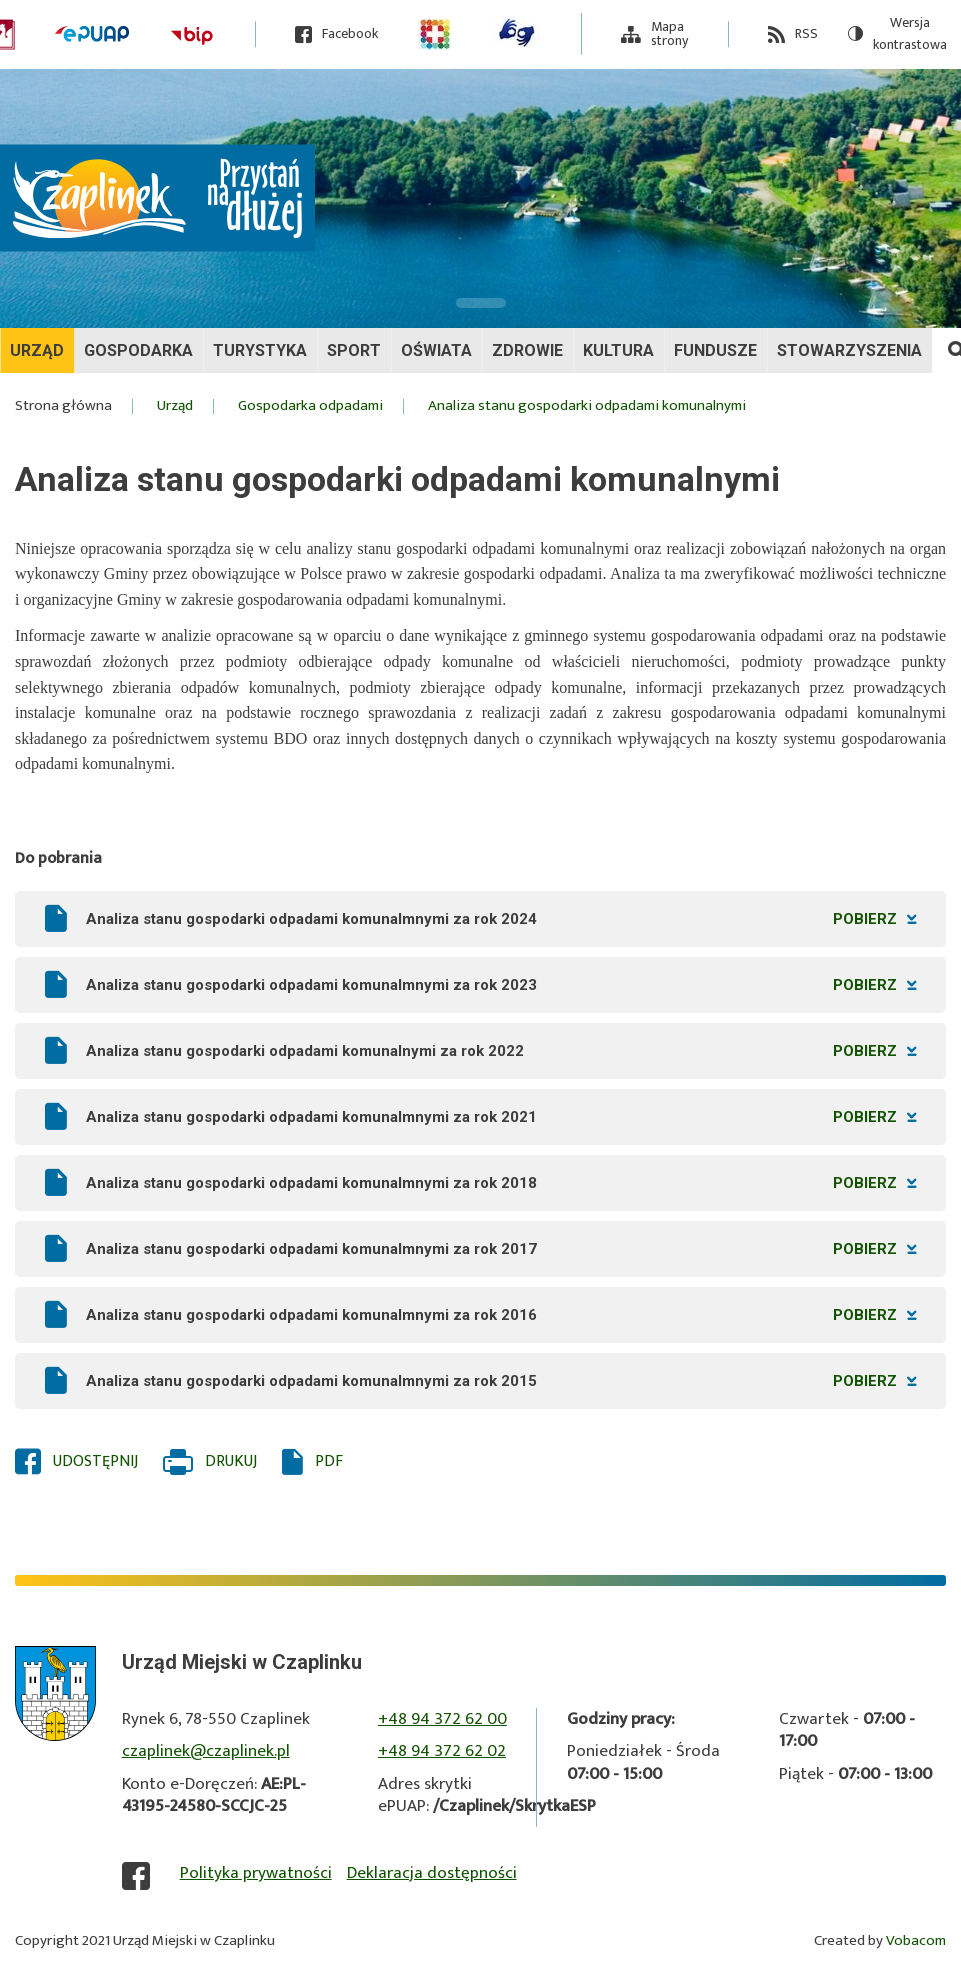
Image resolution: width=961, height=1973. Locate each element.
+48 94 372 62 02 (442, 1751)
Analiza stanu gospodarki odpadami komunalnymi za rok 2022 (501, 1051)
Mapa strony (669, 34)
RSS (806, 34)
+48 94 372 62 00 (442, 1719)
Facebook (350, 34)
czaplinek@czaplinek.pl (206, 1751)
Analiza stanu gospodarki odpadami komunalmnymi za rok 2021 (501, 1117)
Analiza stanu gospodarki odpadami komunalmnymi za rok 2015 (501, 1381)
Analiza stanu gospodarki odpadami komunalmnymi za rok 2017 (501, 1249)
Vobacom (916, 1940)
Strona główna (63, 406)
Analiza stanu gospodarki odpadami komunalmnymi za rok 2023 (501, 985)
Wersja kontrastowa (897, 34)
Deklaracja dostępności (432, 1873)
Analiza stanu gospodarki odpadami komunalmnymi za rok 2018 (501, 1183)
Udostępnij (95, 1462)
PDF (329, 1462)
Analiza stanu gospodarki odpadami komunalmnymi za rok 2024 (501, 919)
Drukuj (231, 1462)
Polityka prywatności (256, 1873)
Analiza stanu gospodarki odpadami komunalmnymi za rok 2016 (501, 1315)
